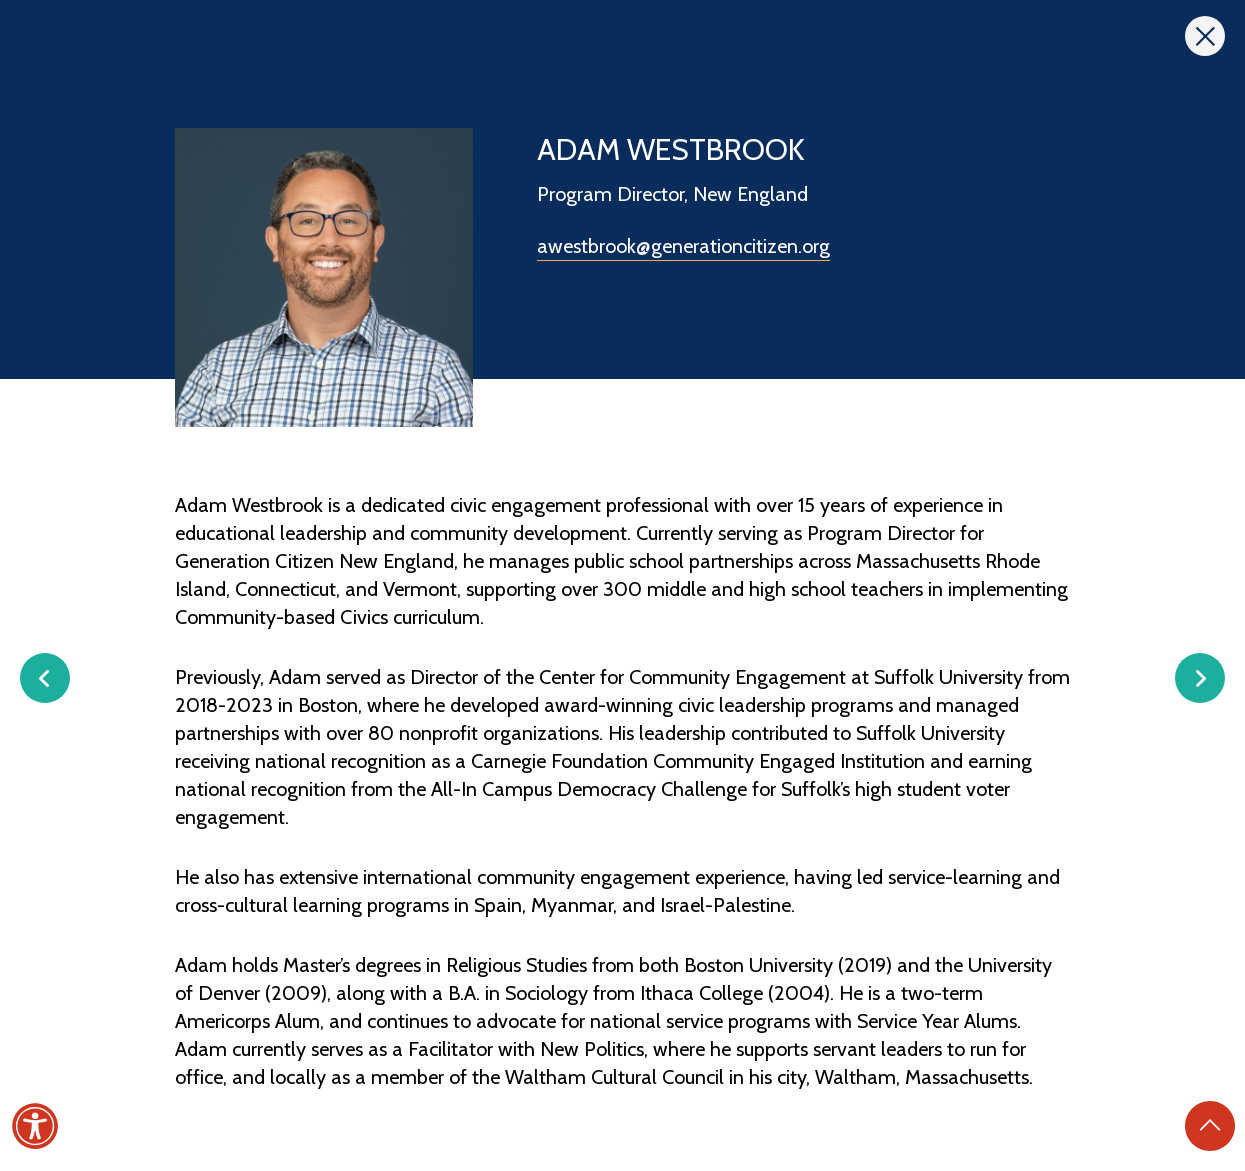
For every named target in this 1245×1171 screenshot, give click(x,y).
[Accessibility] (35, 1126)
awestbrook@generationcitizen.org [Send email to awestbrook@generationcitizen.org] (683, 246)
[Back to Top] (1210, 1126)
